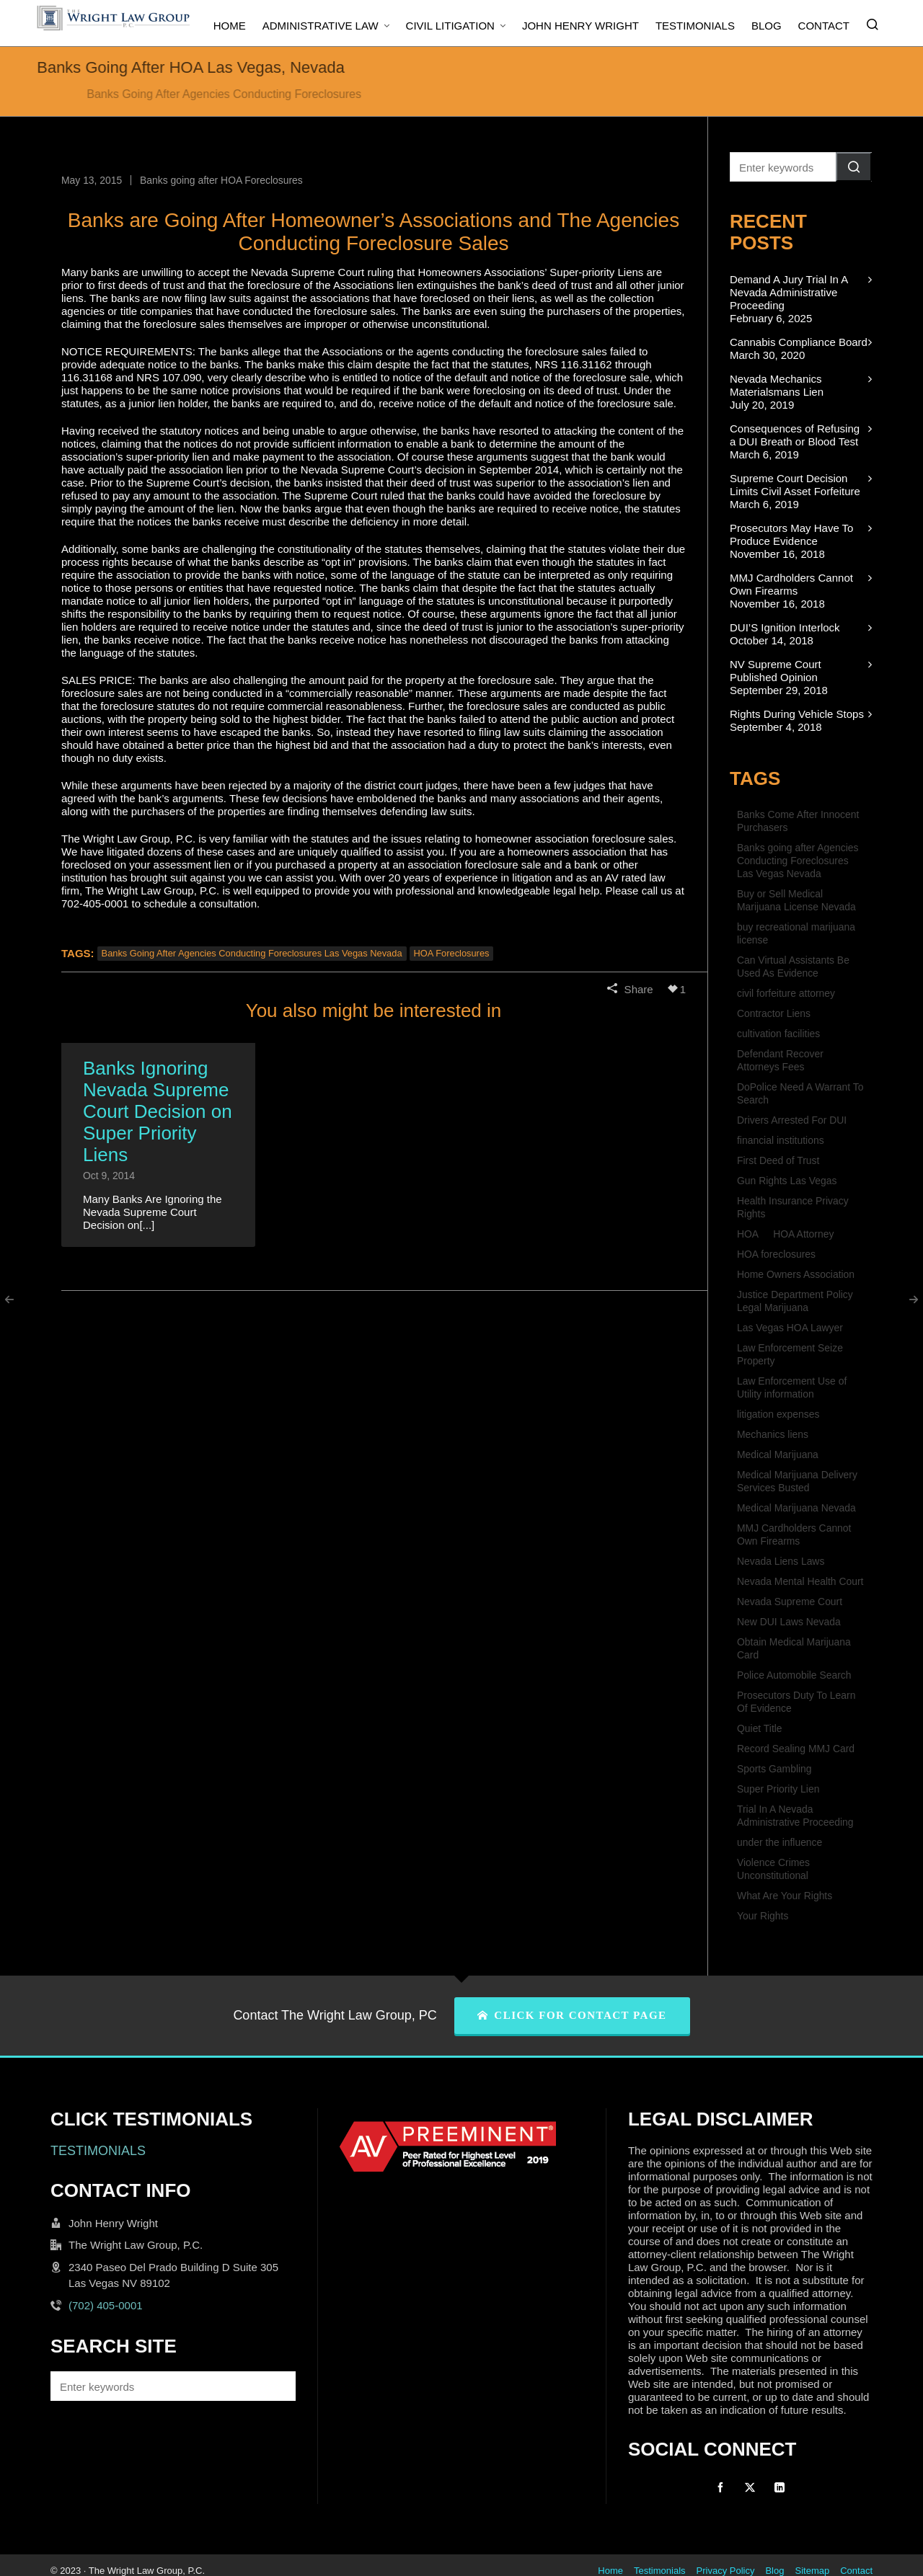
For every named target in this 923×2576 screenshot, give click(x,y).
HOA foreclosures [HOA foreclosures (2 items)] (776, 1254)
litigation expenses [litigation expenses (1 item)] (778, 1414)
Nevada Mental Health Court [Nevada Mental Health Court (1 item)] (800, 1581)
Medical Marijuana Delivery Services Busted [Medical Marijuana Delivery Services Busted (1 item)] (797, 1481)
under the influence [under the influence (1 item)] (779, 1842)
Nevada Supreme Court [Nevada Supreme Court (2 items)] (789, 1601)
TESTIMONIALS (98, 2151)
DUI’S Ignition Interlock (785, 627)
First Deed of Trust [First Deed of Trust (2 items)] (778, 1160)
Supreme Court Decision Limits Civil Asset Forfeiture (795, 484)
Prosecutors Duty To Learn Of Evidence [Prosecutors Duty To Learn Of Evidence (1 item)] (796, 1701)
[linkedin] (779, 2487)
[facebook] (720, 2487)
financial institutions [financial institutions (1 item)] (780, 1140)
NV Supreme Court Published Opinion (775, 670)
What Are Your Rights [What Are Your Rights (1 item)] (784, 1895)
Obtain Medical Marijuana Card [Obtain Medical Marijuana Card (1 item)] (794, 1648)
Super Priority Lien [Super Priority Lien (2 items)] (778, 1789)
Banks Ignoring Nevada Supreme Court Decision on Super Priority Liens (157, 1111)
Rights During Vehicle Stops (797, 714)
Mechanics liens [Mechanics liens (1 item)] (772, 1434)
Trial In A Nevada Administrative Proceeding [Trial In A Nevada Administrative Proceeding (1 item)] (795, 1815)
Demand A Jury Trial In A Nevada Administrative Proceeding (788, 292)
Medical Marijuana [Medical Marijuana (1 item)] (777, 1454)
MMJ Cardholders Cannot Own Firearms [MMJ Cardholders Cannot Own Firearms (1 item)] (794, 1534)
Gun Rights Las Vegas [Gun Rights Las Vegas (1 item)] (786, 1180)
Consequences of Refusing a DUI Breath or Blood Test (795, 435)
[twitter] (750, 2487)
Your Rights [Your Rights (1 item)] (762, 1916)
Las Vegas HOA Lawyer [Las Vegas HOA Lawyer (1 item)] (790, 1327)
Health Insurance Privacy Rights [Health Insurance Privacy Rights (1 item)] (793, 1207)
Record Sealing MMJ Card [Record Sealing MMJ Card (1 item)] (795, 1748)
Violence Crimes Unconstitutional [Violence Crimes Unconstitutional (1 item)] (773, 1869)
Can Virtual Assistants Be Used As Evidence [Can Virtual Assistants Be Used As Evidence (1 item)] (793, 966)
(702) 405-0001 (106, 2305)
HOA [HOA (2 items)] (748, 1234)
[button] (854, 167)
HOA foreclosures (452, 953)
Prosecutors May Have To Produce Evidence (791, 534)
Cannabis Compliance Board (798, 342)
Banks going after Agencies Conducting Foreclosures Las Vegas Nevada (252, 953)
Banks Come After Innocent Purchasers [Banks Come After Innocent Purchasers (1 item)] (798, 821)
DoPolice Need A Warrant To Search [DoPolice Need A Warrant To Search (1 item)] (800, 1093)
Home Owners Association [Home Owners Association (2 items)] (795, 1274)
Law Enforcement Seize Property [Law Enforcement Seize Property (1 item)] (790, 1354)
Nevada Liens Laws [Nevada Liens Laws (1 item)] (780, 1561)
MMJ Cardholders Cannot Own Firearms (791, 584)
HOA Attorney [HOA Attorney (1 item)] (803, 1234)
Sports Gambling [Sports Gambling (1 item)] (774, 1769)
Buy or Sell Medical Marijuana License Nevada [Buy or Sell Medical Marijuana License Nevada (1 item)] (796, 900)
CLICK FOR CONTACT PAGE (572, 2015)
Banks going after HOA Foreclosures (221, 180)
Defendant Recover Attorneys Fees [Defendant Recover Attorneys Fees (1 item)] (780, 1060)
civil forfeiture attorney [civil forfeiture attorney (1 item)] (786, 993)
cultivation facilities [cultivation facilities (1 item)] (778, 1033)
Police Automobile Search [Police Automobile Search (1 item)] (794, 1675)
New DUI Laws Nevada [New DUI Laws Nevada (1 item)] (789, 1621)
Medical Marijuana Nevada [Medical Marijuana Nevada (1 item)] (796, 1508)
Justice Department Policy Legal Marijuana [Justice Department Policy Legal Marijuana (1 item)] (795, 1301)
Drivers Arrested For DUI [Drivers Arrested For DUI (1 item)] (792, 1120)
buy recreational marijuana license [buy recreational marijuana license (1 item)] (796, 933)
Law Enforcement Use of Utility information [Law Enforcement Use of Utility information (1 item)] (792, 1387)
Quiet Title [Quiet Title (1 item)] (759, 1728)
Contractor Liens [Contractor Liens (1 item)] (774, 1013)
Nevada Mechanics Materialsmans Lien (776, 385)
